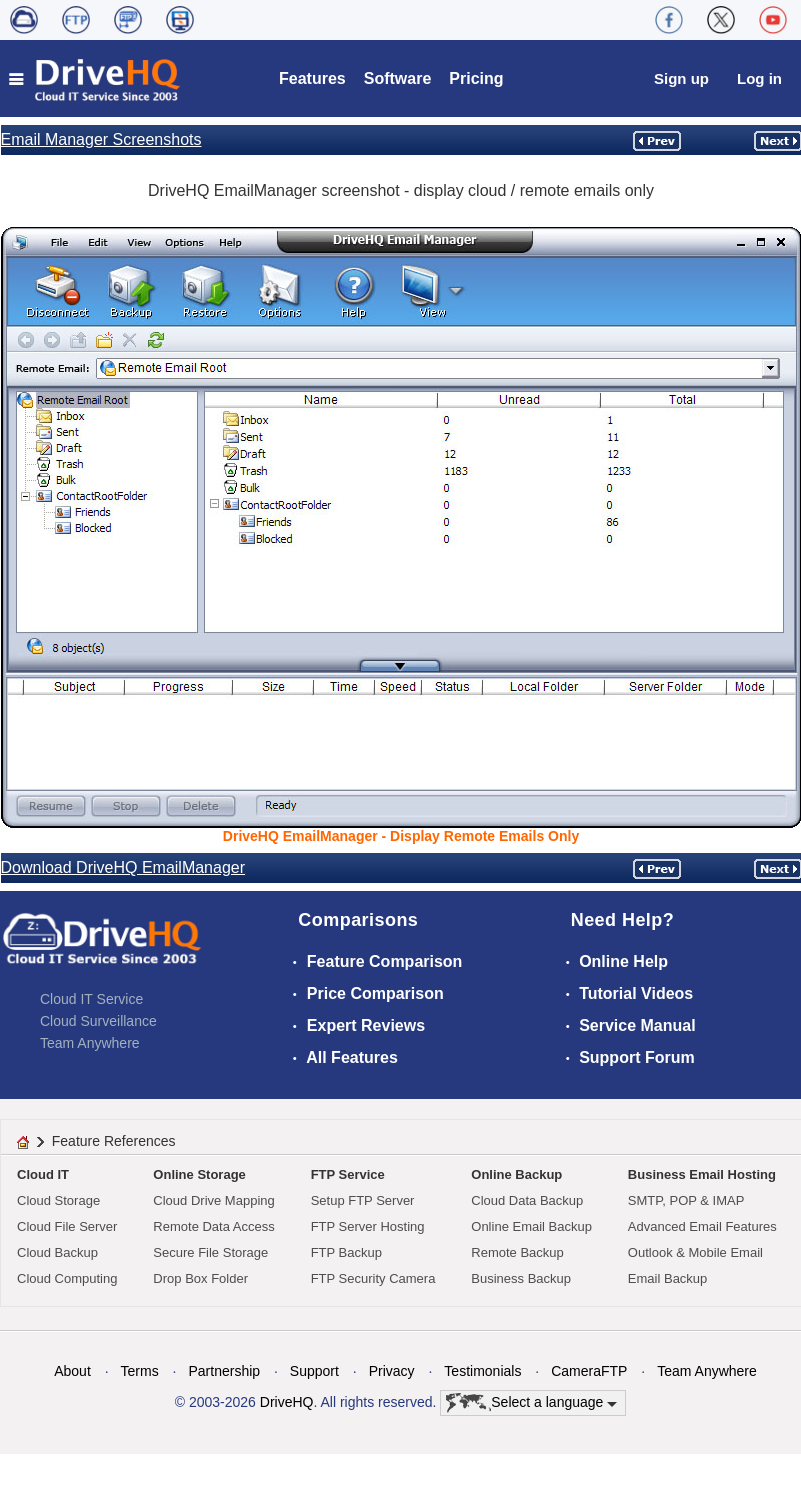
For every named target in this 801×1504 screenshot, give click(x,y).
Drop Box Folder (200, 1278)
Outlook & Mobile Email (695, 1252)
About (72, 1371)
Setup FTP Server (363, 1200)
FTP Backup (346, 1252)
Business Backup (521, 1278)
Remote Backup (517, 1252)
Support (314, 1371)
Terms (140, 1371)
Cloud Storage (58, 1200)
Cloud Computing (67, 1278)
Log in (759, 78)
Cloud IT (43, 1174)
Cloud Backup (57, 1252)
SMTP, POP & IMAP (686, 1200)
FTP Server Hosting (368, 1226)
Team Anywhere (90, 1043)
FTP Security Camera (373, 1278)
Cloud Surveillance (98, 1021)
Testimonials (482, 1371)
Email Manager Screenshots (101, 139)
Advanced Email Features (702, 1226)
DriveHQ (287, 1402)
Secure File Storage (210, 1252)
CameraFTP (589, 1371)
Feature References (114, 1141)
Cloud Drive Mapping (213, 1200)
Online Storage (199, 1174)
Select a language (531, 1403)
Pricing (476, 78)
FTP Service (348, 1174)
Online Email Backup (531, 1226)
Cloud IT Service (91, 999)
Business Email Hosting (702, 1174)
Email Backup (667, 1278)
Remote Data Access (213, 1226)
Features (312, 78)
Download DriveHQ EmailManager (123, 867)
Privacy (392, 1371)
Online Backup (516, 1174)
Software (398, 78)
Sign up (681, 78)
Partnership (224, 1371)
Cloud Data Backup (527, 1200)
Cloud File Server (67, 1226)
